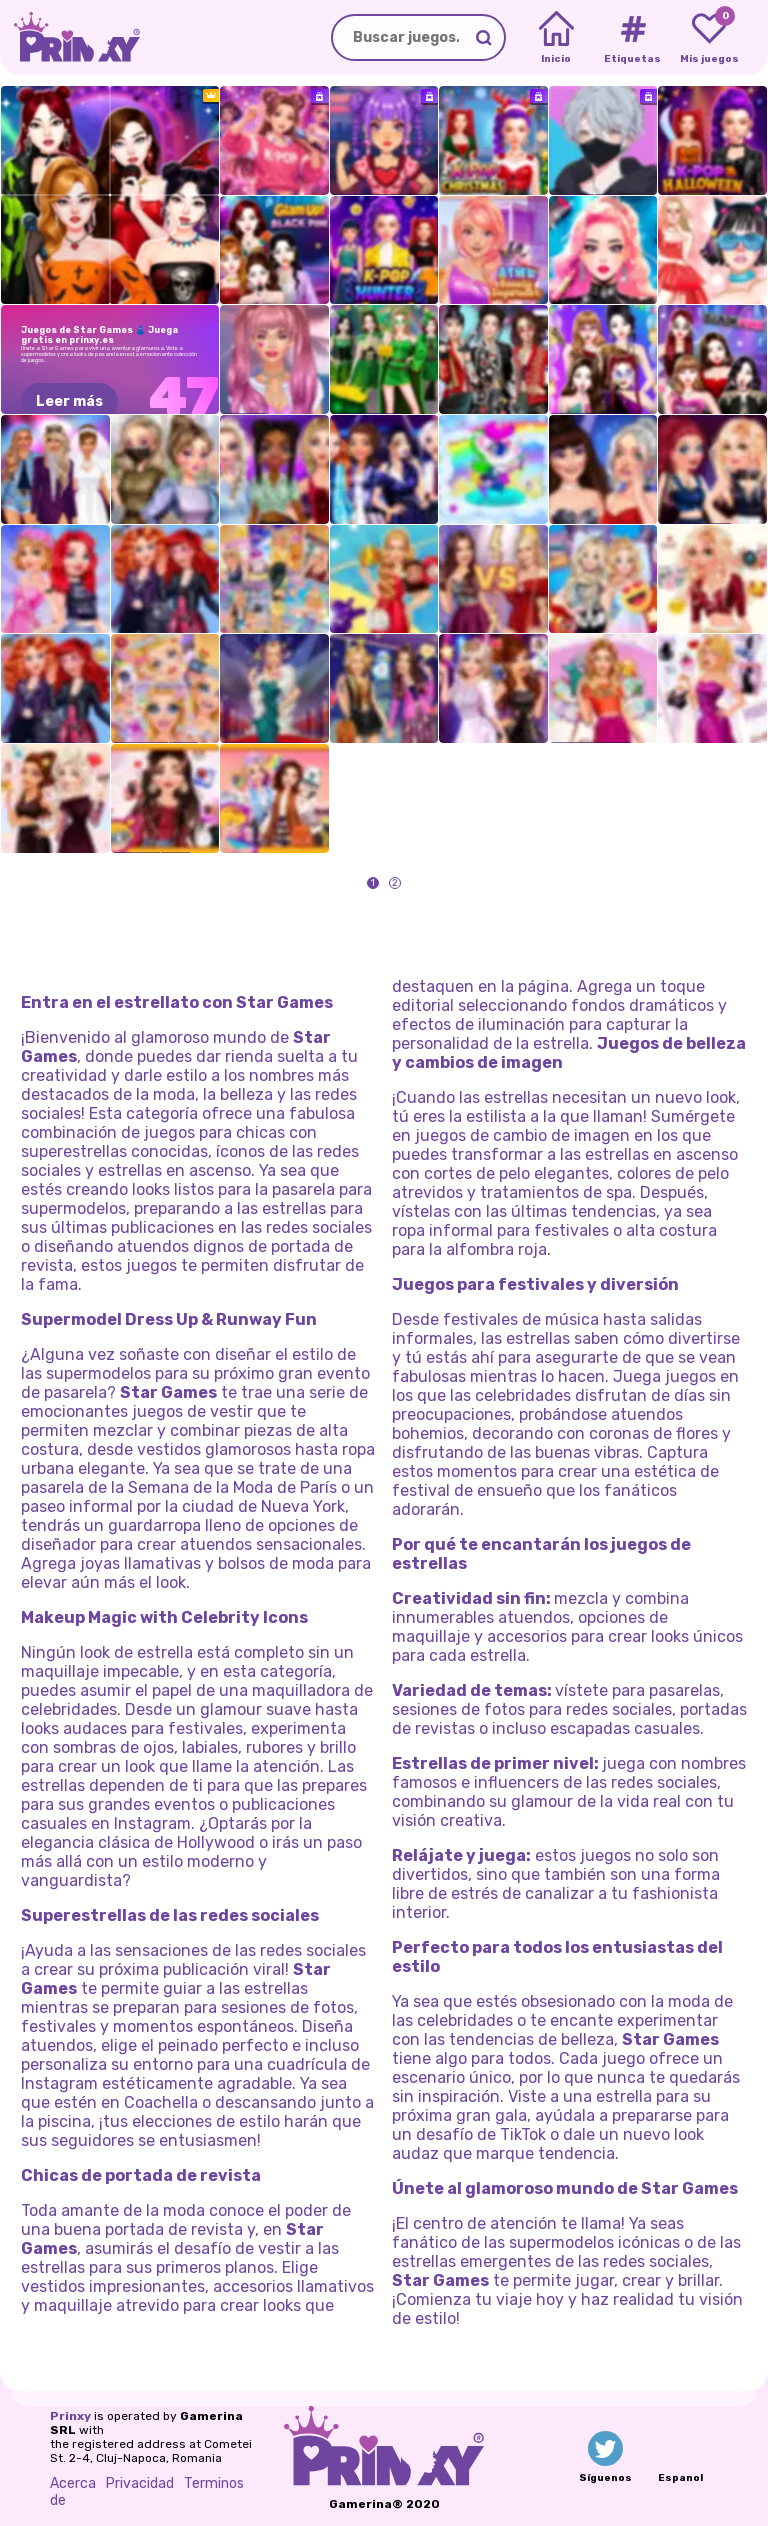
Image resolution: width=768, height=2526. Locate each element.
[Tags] (632, 38)
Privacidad (140, 2483)
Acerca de (73, 2492)
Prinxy (70, 2416)
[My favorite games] (709, 38)
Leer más (69, 401)
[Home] (556, 38)
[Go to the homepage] (70, 37)
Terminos (214, 2483)
